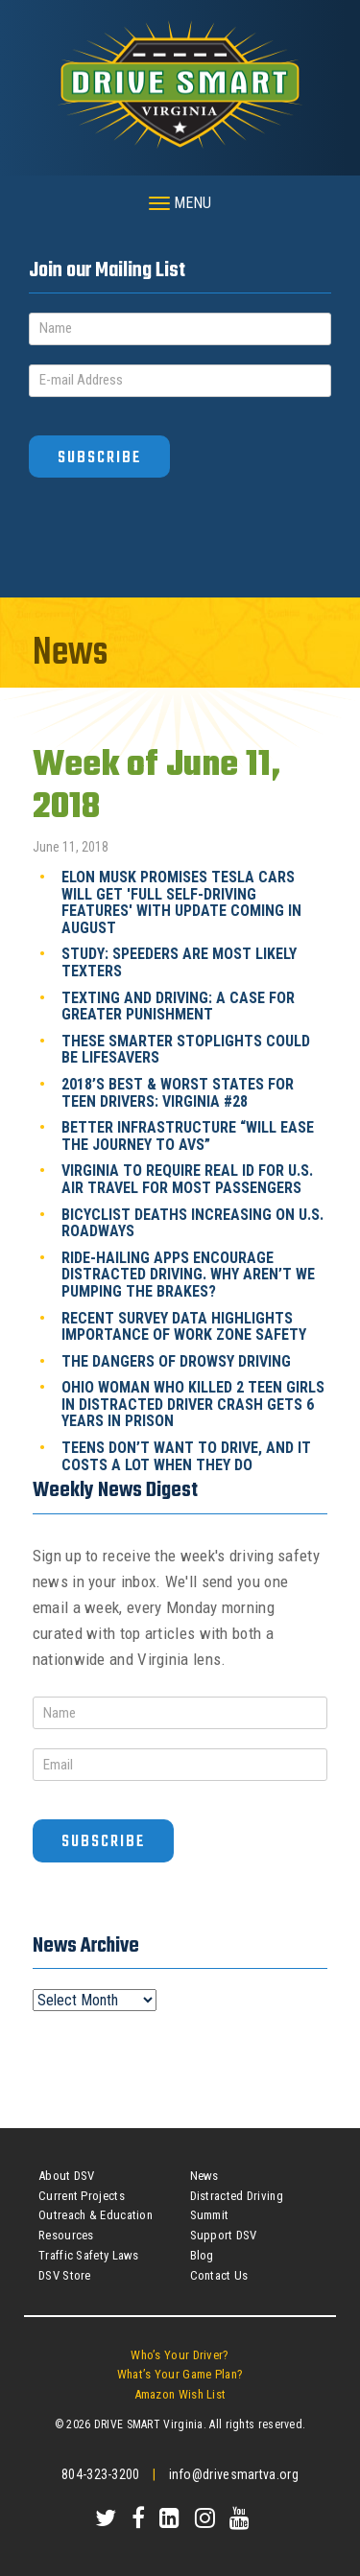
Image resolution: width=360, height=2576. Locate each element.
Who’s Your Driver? (179, 2355)
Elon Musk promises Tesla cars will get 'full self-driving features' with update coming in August (181, 902)
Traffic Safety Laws (88, 2255)
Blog (202, 2255)
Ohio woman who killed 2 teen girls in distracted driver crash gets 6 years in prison (192, 1404)
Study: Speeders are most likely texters (179, 962)
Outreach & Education (95, 2215)
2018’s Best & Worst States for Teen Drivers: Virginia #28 (177, 1093)
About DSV (66, 2175)
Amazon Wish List (180, 2394)
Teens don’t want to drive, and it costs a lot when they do (186, 1456)
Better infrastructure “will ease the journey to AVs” (187, 1136)
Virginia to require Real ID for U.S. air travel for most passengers (187, 1179)
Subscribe (99, 458)
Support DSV (223, 2235)
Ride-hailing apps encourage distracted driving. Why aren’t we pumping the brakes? (188, 1274)
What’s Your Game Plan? (180, 2374)
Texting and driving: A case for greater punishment (178, 1006)
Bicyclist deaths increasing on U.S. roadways (192, 1223)
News (204, 2175)
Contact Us (219, 2275)
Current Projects (81, 2196)
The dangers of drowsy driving (176, 1361)
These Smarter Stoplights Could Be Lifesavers (185, 1049)
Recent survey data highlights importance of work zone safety (183, 1327)
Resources (66, 2235)
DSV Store (64, 2275)
